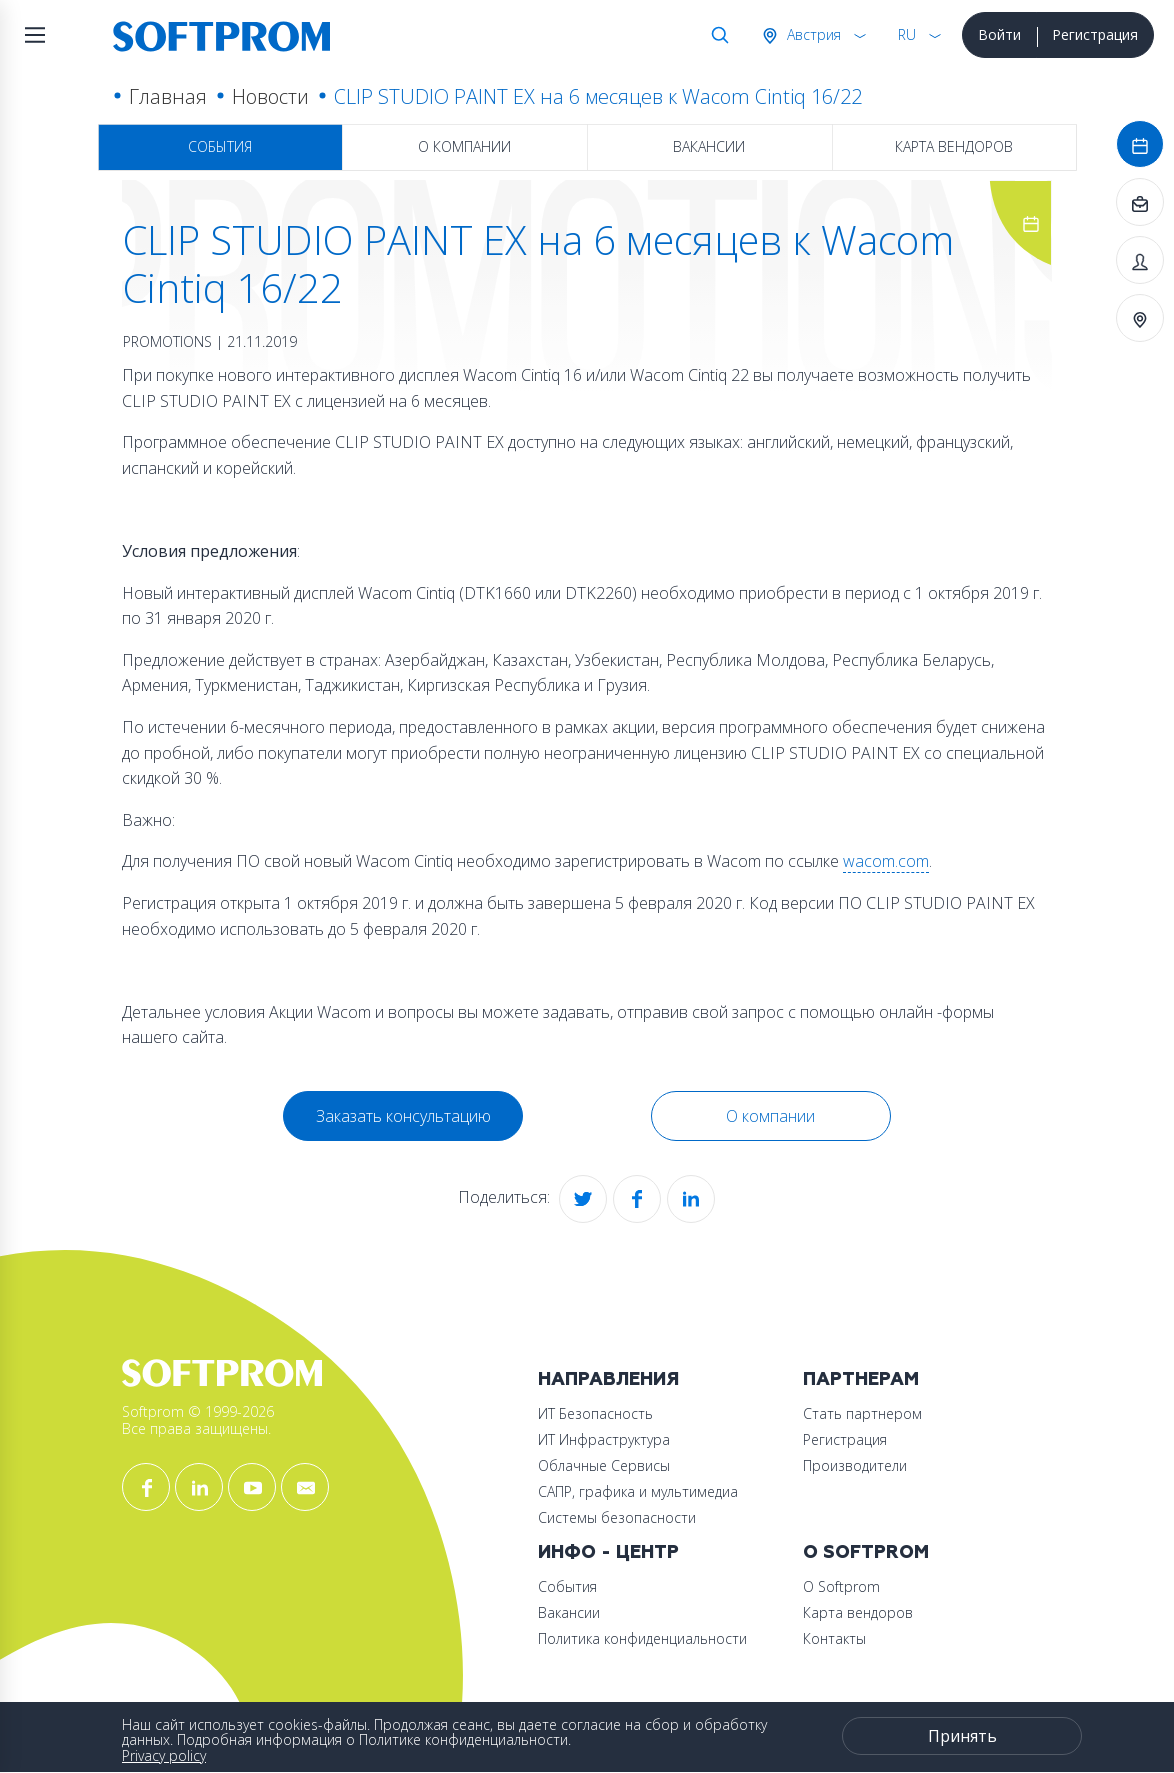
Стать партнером (862, 1413)
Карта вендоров (954, 146)
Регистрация (1095, 34)
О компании (464, 146)
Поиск (716, 35)
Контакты (834, 1638)
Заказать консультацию (403, 1116)
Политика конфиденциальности (642, 1638)
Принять (962, 1736)
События (220, 146)
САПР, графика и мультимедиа (638, 1491)
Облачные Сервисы (604, 1465)
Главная (168, 96)
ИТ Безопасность (595, 1413)
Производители (855, 1465)
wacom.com (886, 861)
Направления (608, 1379)
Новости (270, 96)
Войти (999, 34)
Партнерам (861, 1379)
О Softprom (866, 1552)
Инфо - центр (608, 1552)
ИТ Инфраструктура (604, 1439)
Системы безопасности (617, 1517)
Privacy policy (164, 1755)
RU (907, 34)
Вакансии (709, 146)
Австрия (812, 34)
